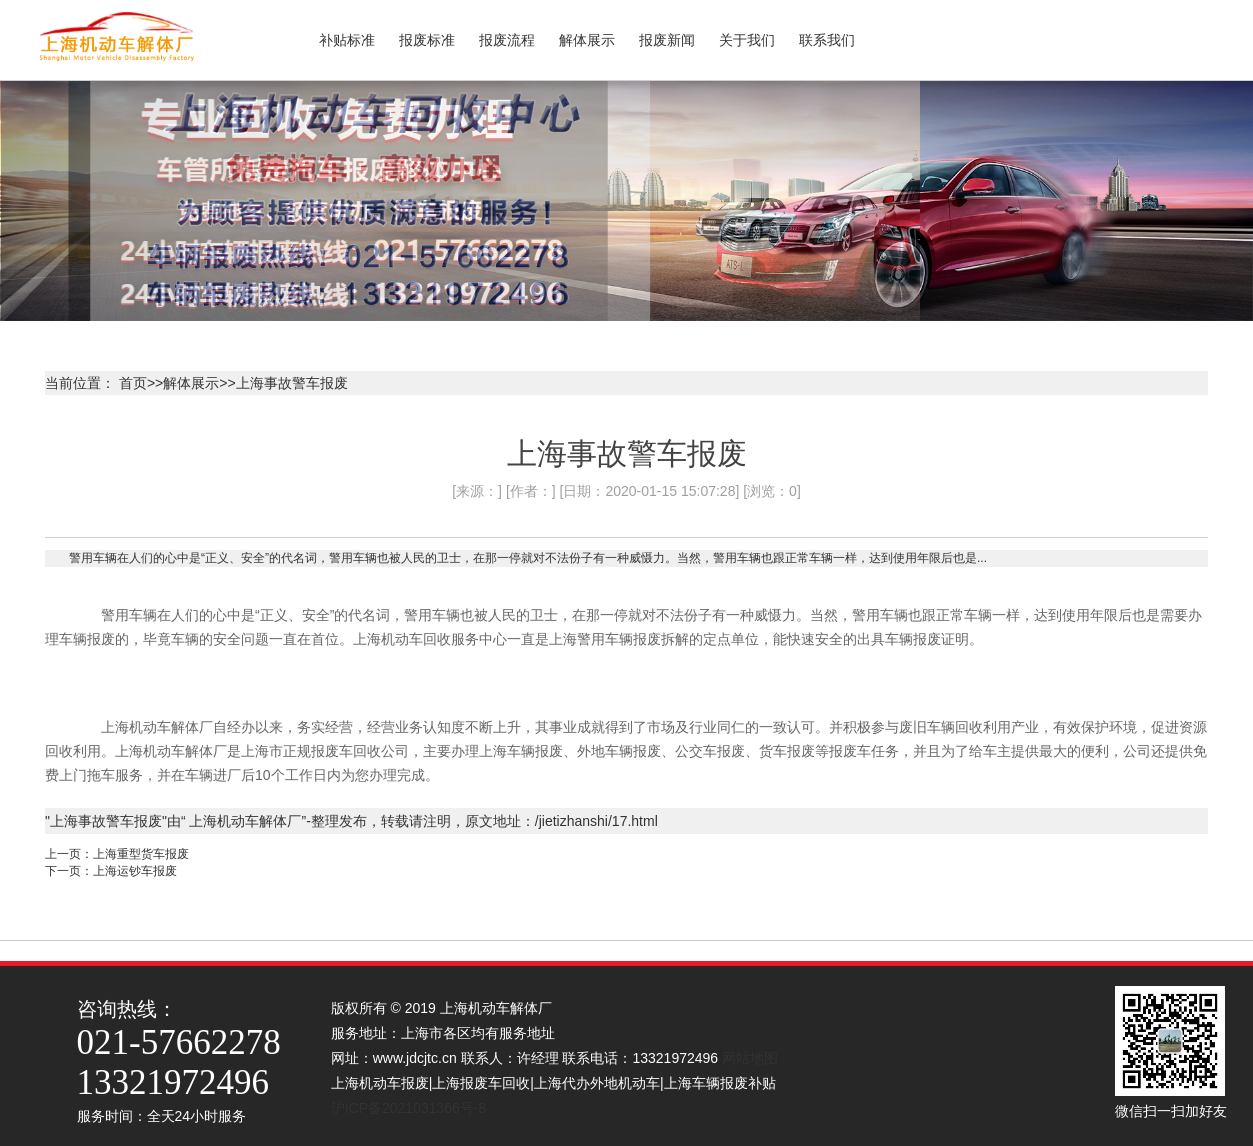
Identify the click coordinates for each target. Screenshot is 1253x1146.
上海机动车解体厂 (244, 821)
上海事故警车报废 (292, 383)
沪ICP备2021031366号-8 (412, 1108)
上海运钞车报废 (135, 871)
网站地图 (750, 1058)
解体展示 (191, 383)
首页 (133, 383)
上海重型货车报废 (141, 854)
